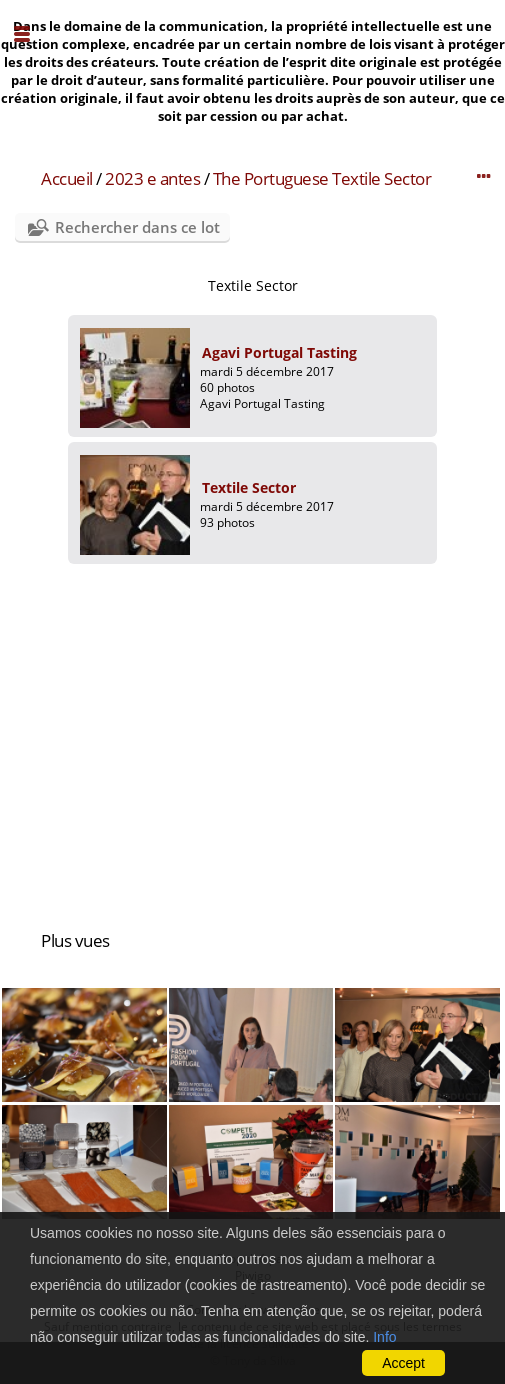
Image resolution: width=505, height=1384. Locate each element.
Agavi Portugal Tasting (279, 352)
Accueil (67, 178)
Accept (403, 1363)
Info (384, 1337)
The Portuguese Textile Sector (322, 178)
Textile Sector (249, 487)
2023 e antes (152, 178)
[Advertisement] (252, 737)
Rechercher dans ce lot (137, 227)
